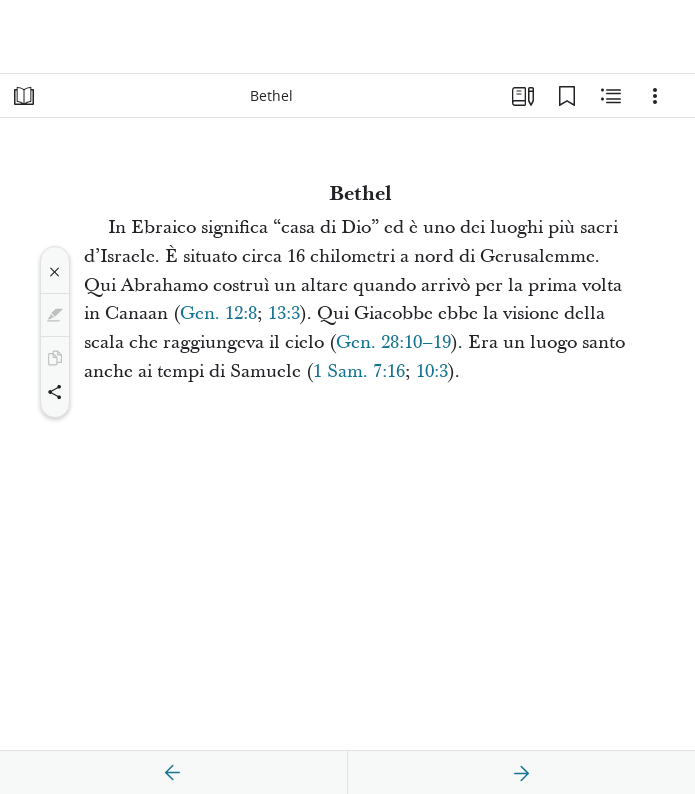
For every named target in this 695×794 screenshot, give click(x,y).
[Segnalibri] (567, 96)
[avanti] (521, 773)
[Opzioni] (655, 96)
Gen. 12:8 (218, 313)
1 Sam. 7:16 (359, 371)
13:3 (284, 313)
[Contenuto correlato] (611, 96)
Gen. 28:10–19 (393, 342)
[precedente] (173, 773)
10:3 (432, 371)
